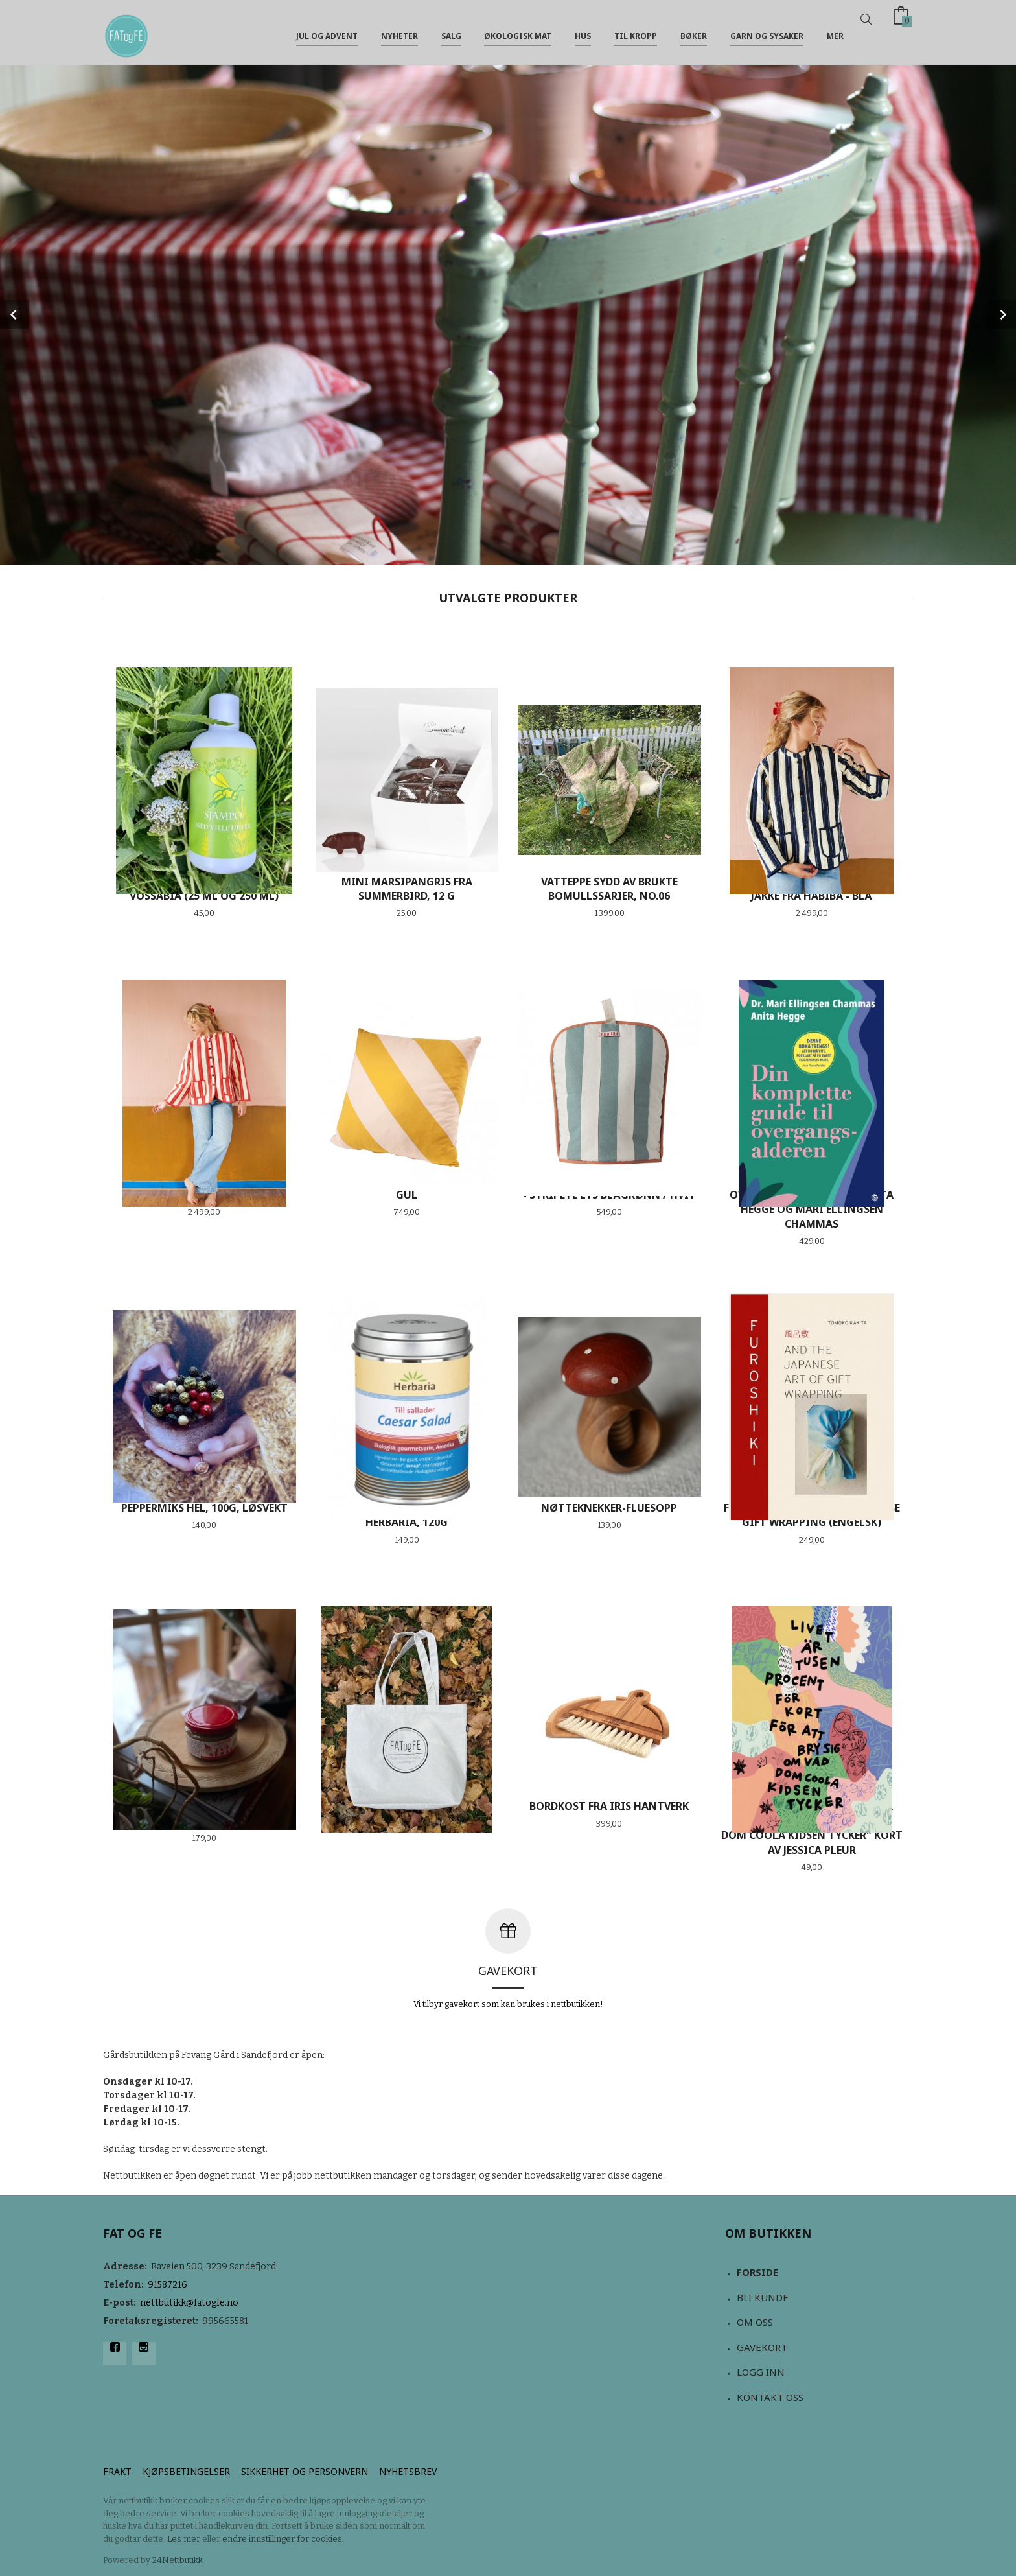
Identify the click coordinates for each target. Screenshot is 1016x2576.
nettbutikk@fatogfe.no (189, 2302)
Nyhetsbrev (408, 2471)
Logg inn (761, 2371)
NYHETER (399, 31)
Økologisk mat (517, 31)
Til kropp (635, 31)
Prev (14, 314)
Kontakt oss (770, 2397)
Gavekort (762, 2347)
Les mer (183, 2539)
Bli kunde (763, 2297)
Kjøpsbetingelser (186, 2471)
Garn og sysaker (766, 31)
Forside (757, 2272)
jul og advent (327, 31)
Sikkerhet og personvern (304, 2471)
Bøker (693, 31)
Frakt (117, 2471)
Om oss (755, 2321)
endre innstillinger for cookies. (283, 2539)
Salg (451, 31)
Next (1001, 314)
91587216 (167, 2284)
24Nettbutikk (177, 2560)
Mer (835, 31)
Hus (583, 31)
